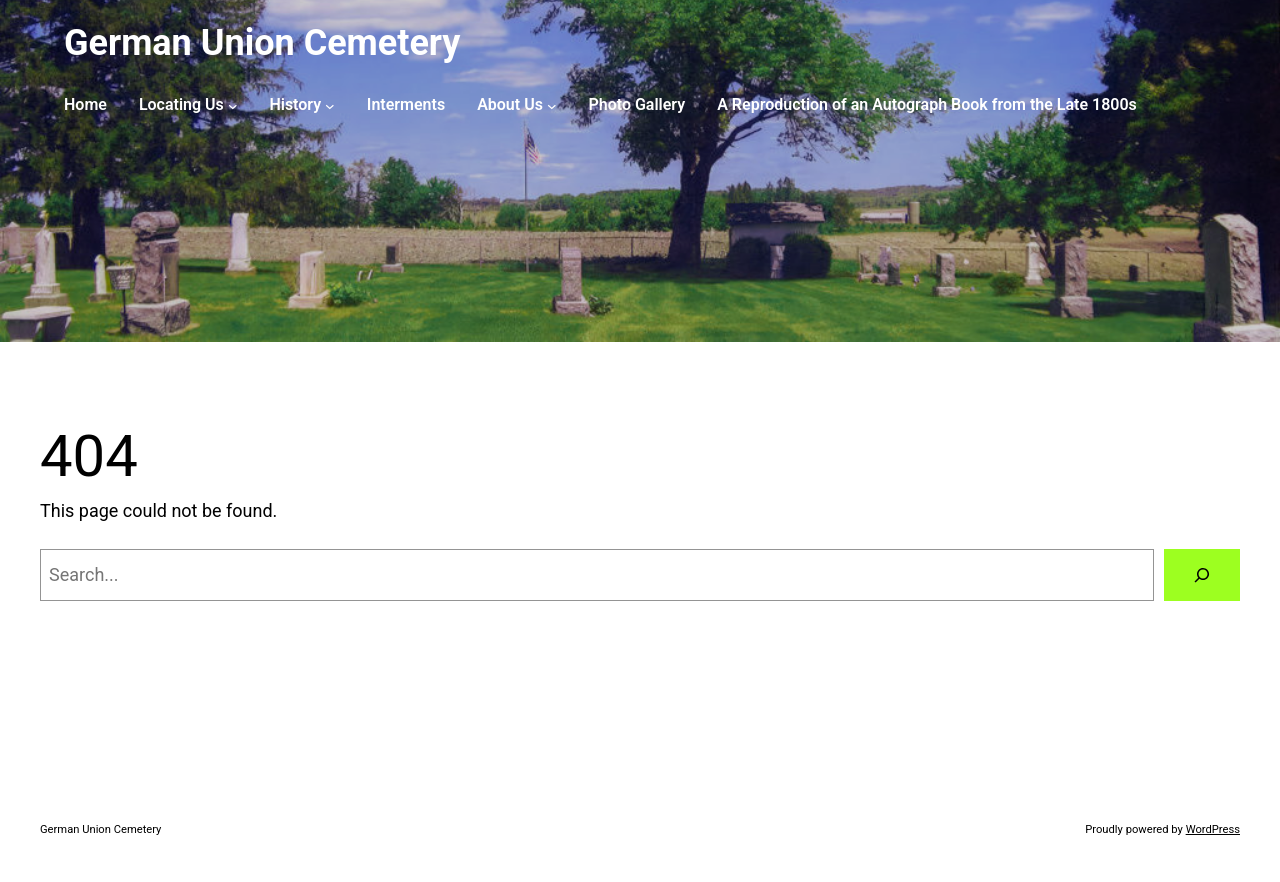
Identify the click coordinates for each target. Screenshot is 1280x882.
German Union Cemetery (262, 43)
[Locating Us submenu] (233, 105)
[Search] (1202, 575)
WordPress (1213, 829)
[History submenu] (330, 105)
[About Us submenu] (552, 105)
